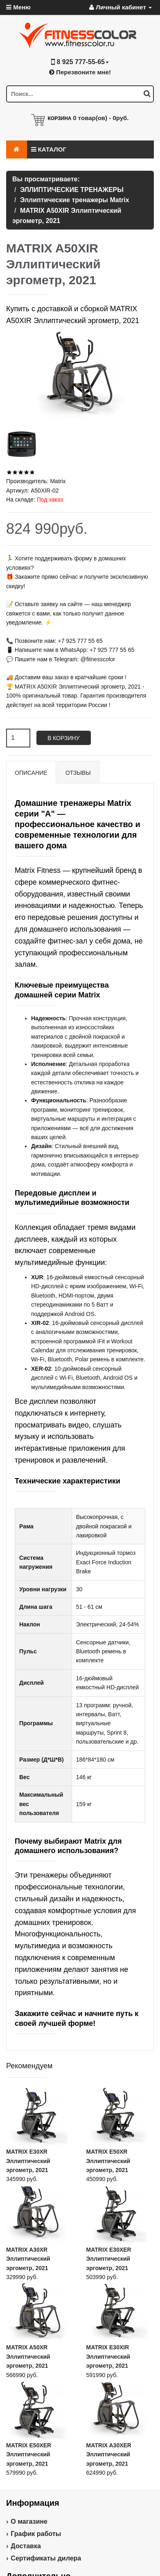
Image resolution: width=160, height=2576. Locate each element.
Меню (18, 7)
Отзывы (78, 772)
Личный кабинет (120, 7)
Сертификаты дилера (46, 2558)
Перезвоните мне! (80, 72)
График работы (36, 2533)
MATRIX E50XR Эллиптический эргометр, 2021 (108, 2160)
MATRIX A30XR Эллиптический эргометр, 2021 (28, 2258)
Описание (31, 772)
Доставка (26, 2546)
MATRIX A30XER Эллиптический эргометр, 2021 (108, 2454)
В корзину (63, 738)
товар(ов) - (100, 117)
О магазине (29, 2521)
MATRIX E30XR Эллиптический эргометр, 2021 (28, 2160)
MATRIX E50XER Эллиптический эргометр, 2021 (28, 2454)
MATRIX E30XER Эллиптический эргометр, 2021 (108, 2258)
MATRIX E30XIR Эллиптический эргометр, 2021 (108, 2356)
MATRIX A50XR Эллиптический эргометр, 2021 (28, 2356)
